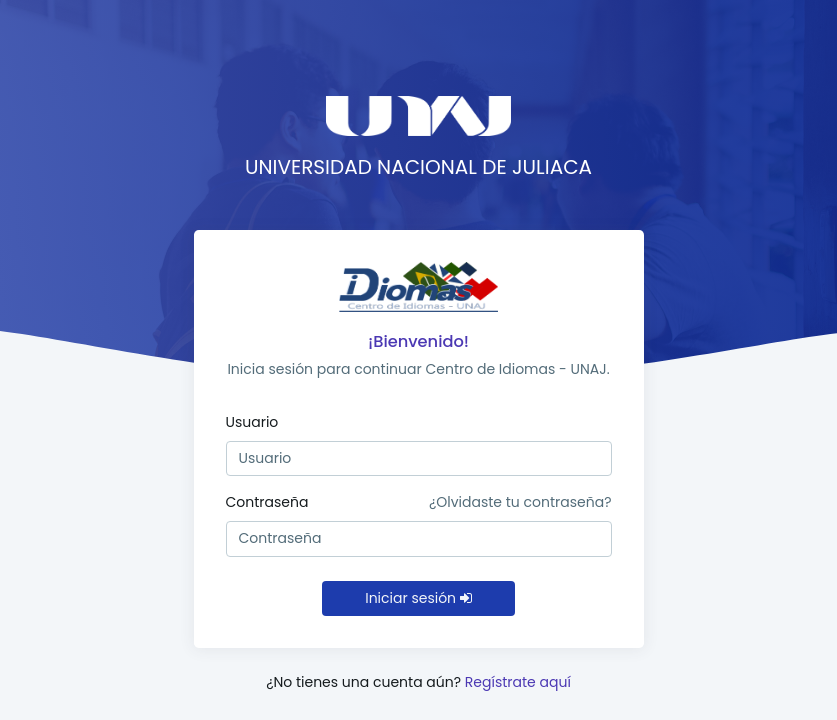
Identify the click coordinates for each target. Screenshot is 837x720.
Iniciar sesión (418, 598)
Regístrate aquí (518, 682)
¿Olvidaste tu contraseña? (520, 502)
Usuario (252, 422)
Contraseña (267, 502)
